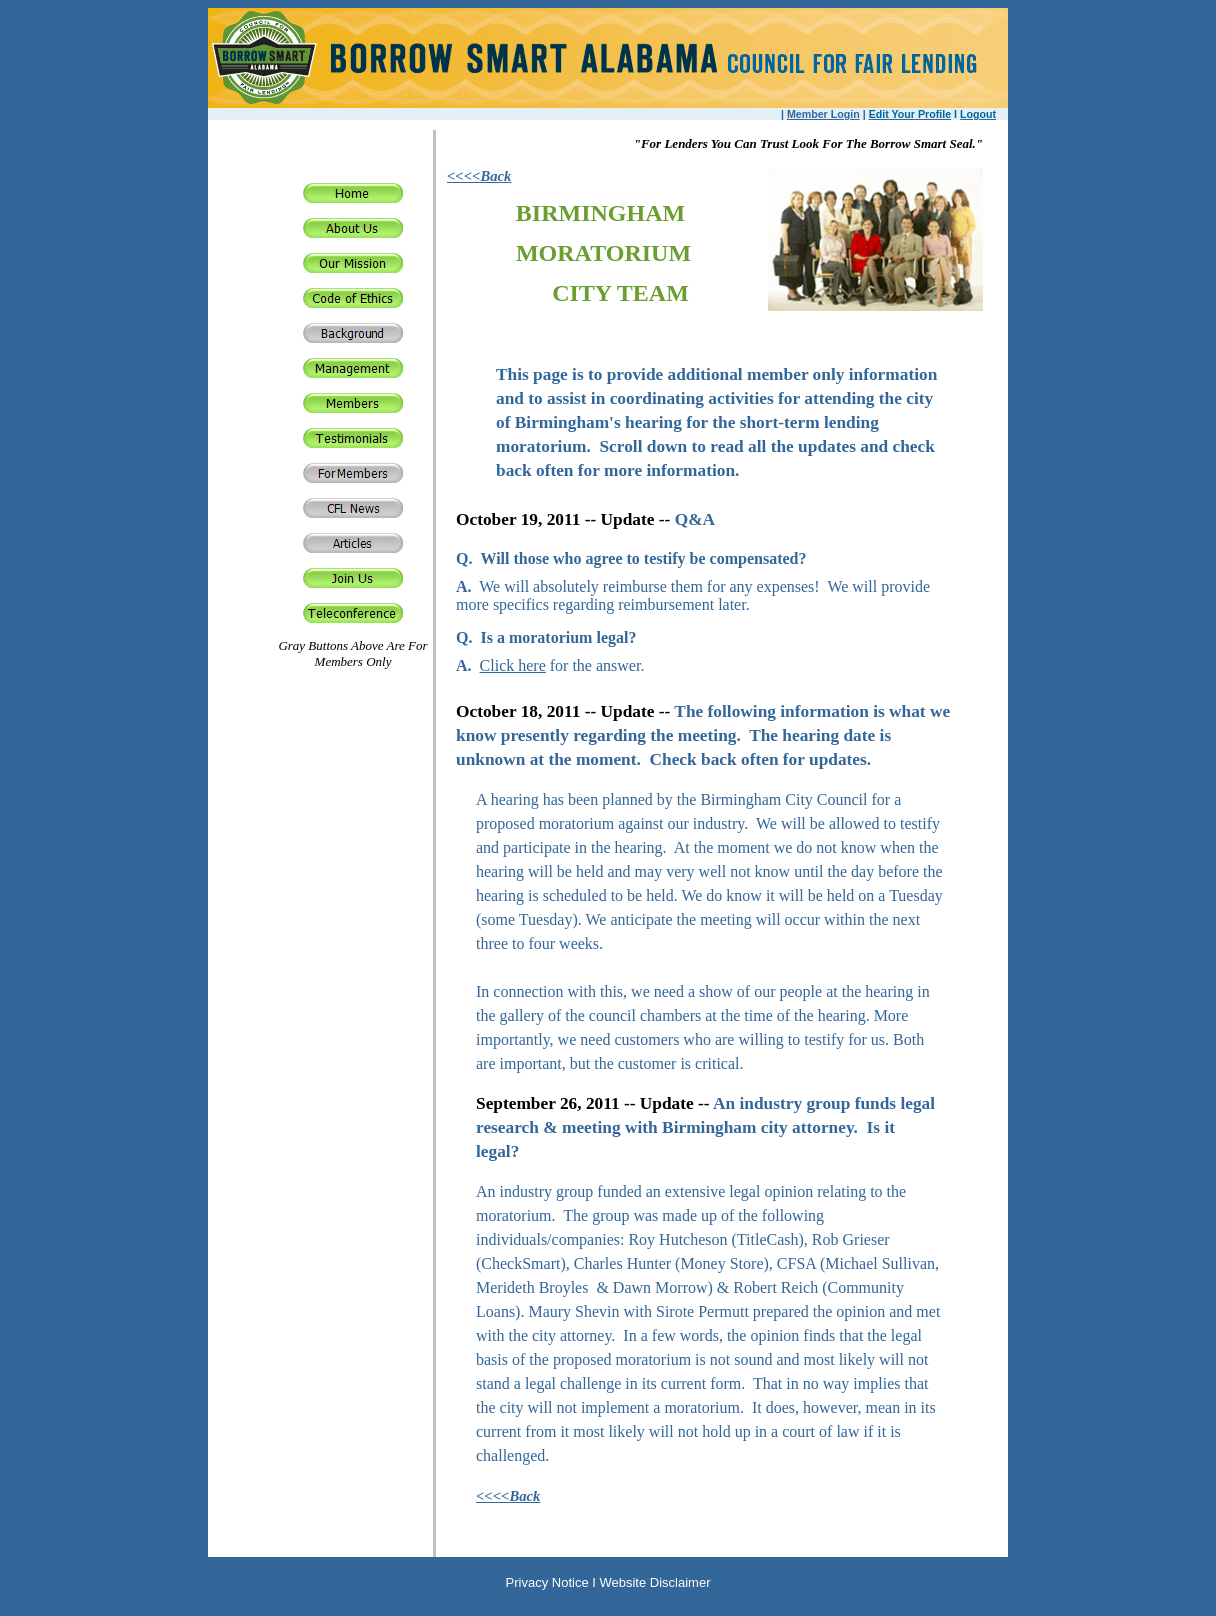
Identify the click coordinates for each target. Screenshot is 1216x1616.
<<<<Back (479, 176)
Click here (513, 665)
